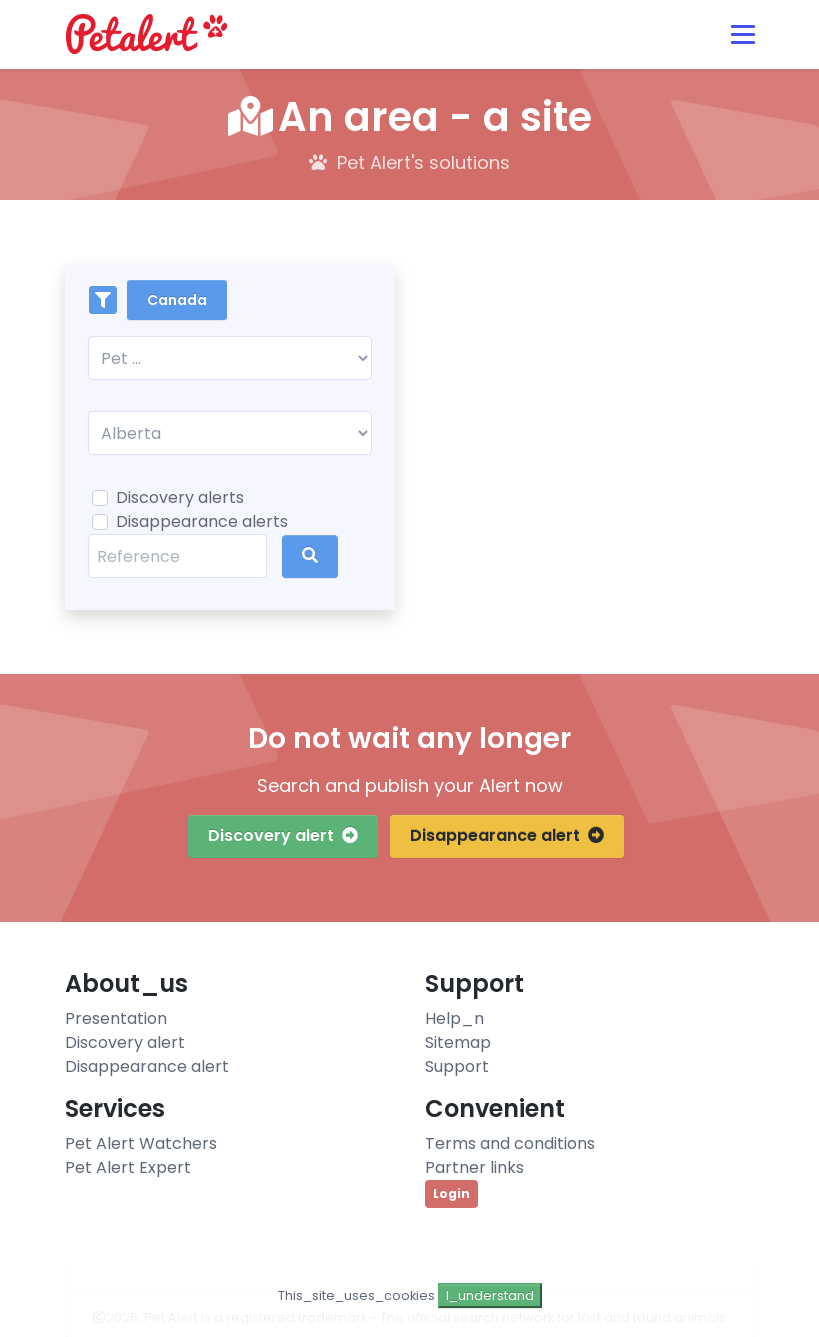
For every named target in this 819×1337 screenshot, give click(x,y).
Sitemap (458, 1042)
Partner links (474, 1167)
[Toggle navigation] (743, 34)
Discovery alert (283, 835)
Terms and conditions (510, 1143)
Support (457, 1066)
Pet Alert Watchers (141, 1143)
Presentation (116, 1018)
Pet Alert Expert (128, 1167)
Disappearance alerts (202, 521)
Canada (177, 300)
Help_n (454, 1018)
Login (451, 1193)
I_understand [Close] (490, 1295)
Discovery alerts (180, 497)
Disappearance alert (507, 835)
